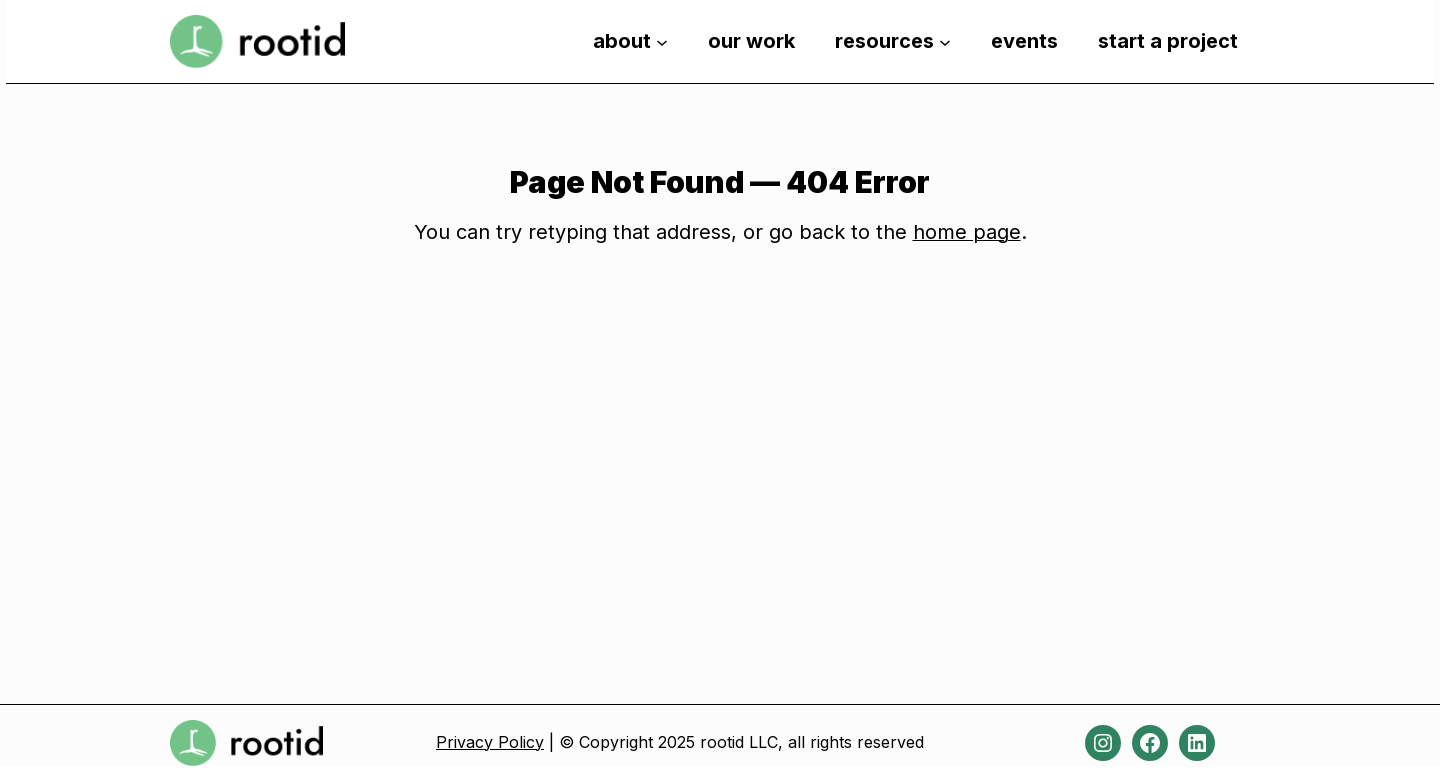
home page (967, 232)
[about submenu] (662, 41)
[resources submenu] (945, 41)
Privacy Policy (490, 742)
